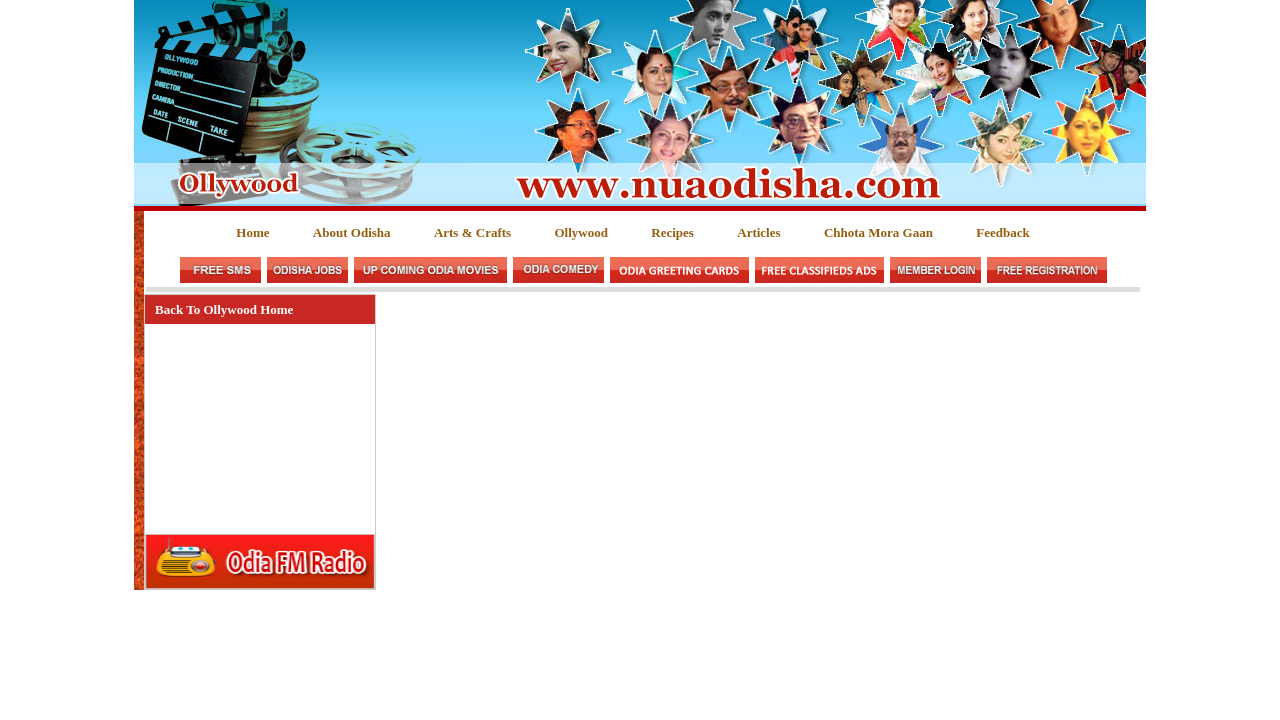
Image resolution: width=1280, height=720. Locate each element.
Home (252, 232)
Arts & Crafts (472, 232)
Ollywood (580, 232)
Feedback (1002, 232)
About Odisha (352, 232)
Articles (758, 232)
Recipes (672, 232)
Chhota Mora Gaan (878, 232)
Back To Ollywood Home (224, 309)
